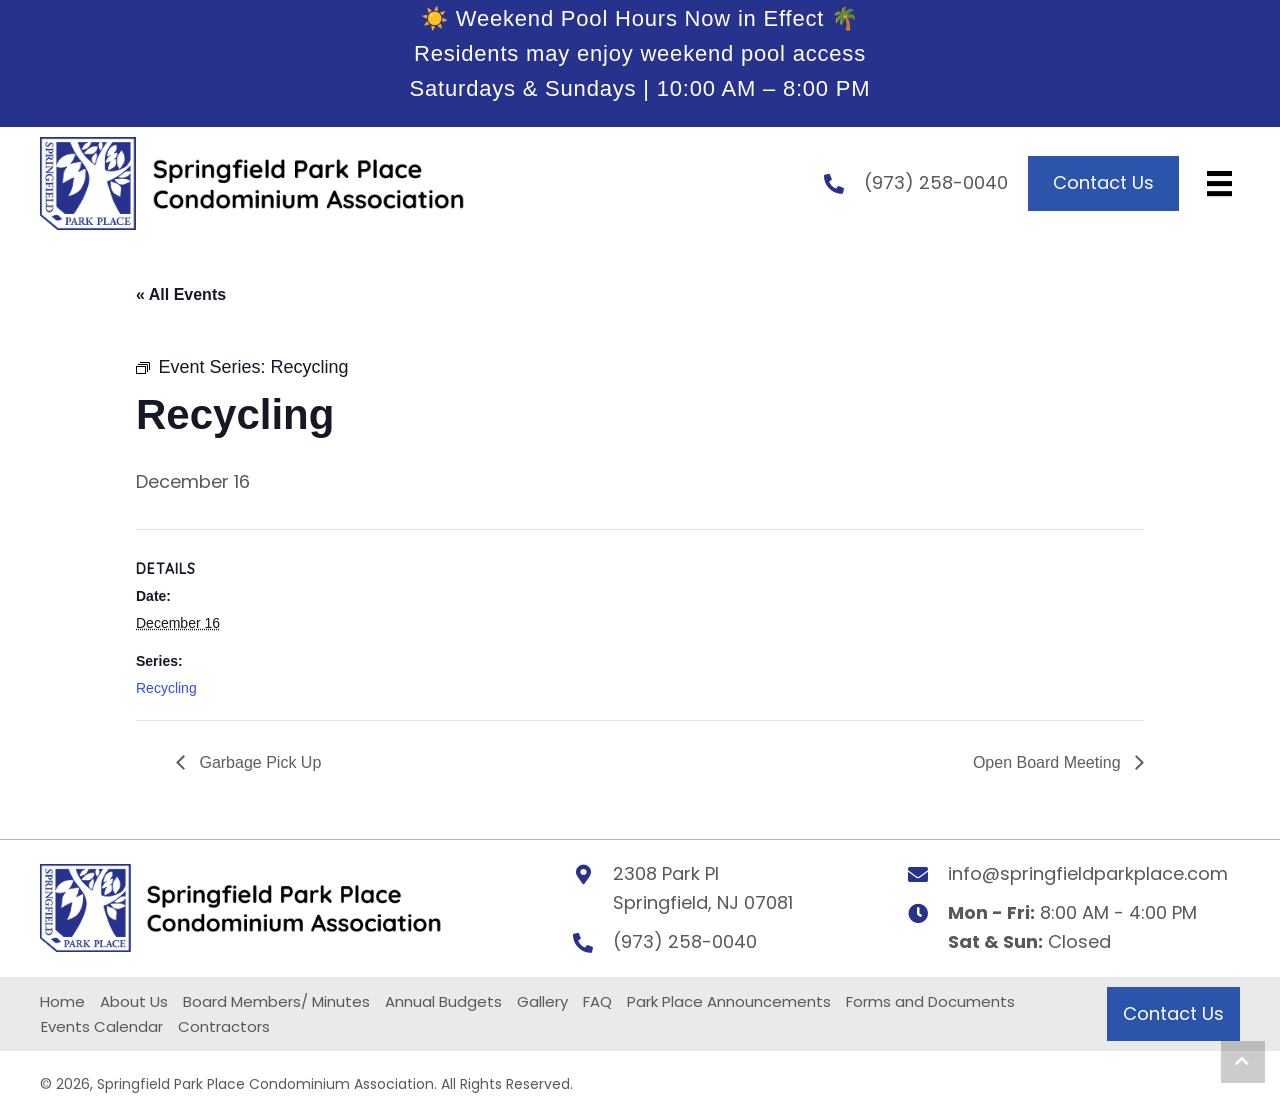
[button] (1243, 1062)
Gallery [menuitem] (542, 1002)
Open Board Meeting (1049, 762)
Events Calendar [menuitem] (102, 1027)
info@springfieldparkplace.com (1088, 874)
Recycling (166, 688)
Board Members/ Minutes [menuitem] (276, 1002)
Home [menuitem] (62, 1002)
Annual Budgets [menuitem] (443, 1002)
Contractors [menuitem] (224, 1027)
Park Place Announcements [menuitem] (729, 1002)
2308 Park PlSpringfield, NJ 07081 (703, 889)
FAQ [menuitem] (597, 1002)
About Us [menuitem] (134, 1002)
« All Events (181, 294)
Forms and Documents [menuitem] (930, 1002)
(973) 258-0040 (936, 182)
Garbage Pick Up (258, 762)
